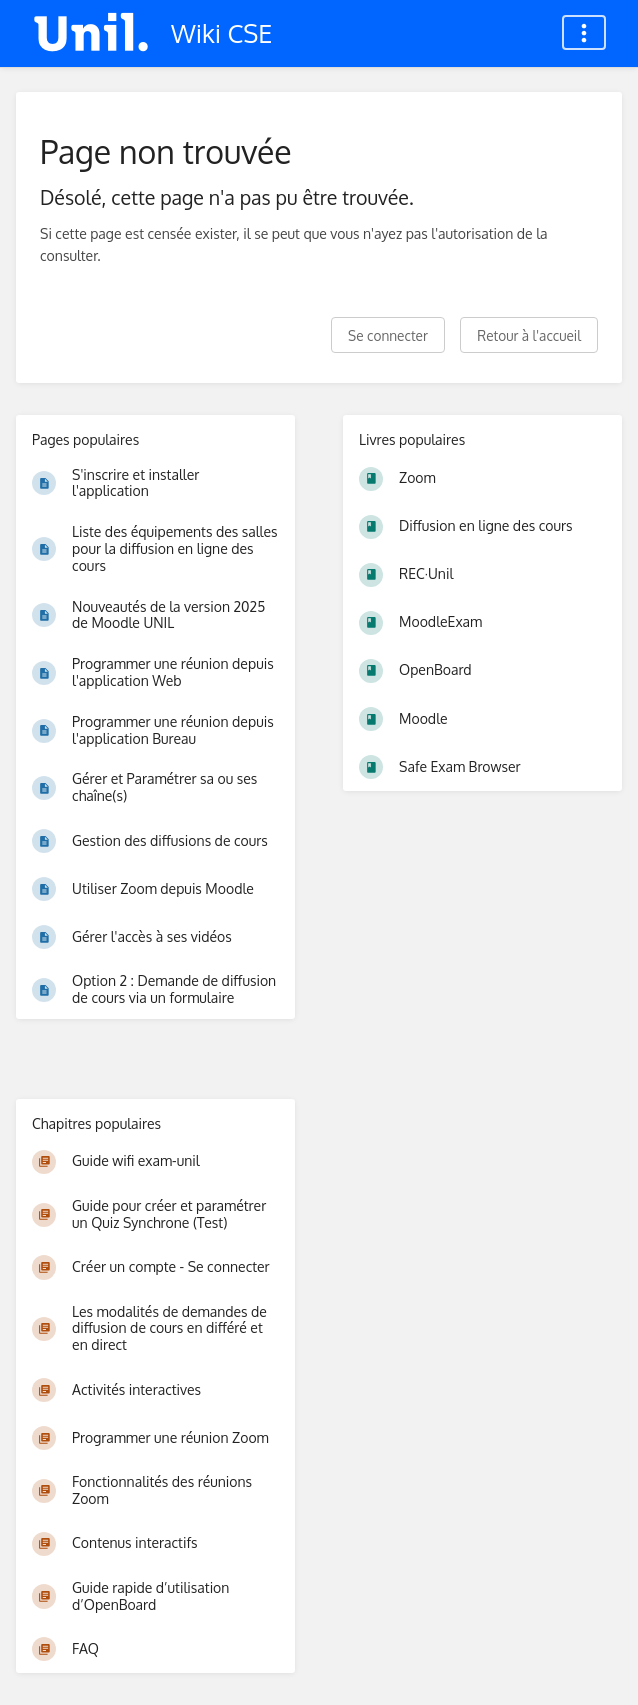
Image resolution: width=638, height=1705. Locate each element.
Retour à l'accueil (529, 335)
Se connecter (388, 335)
